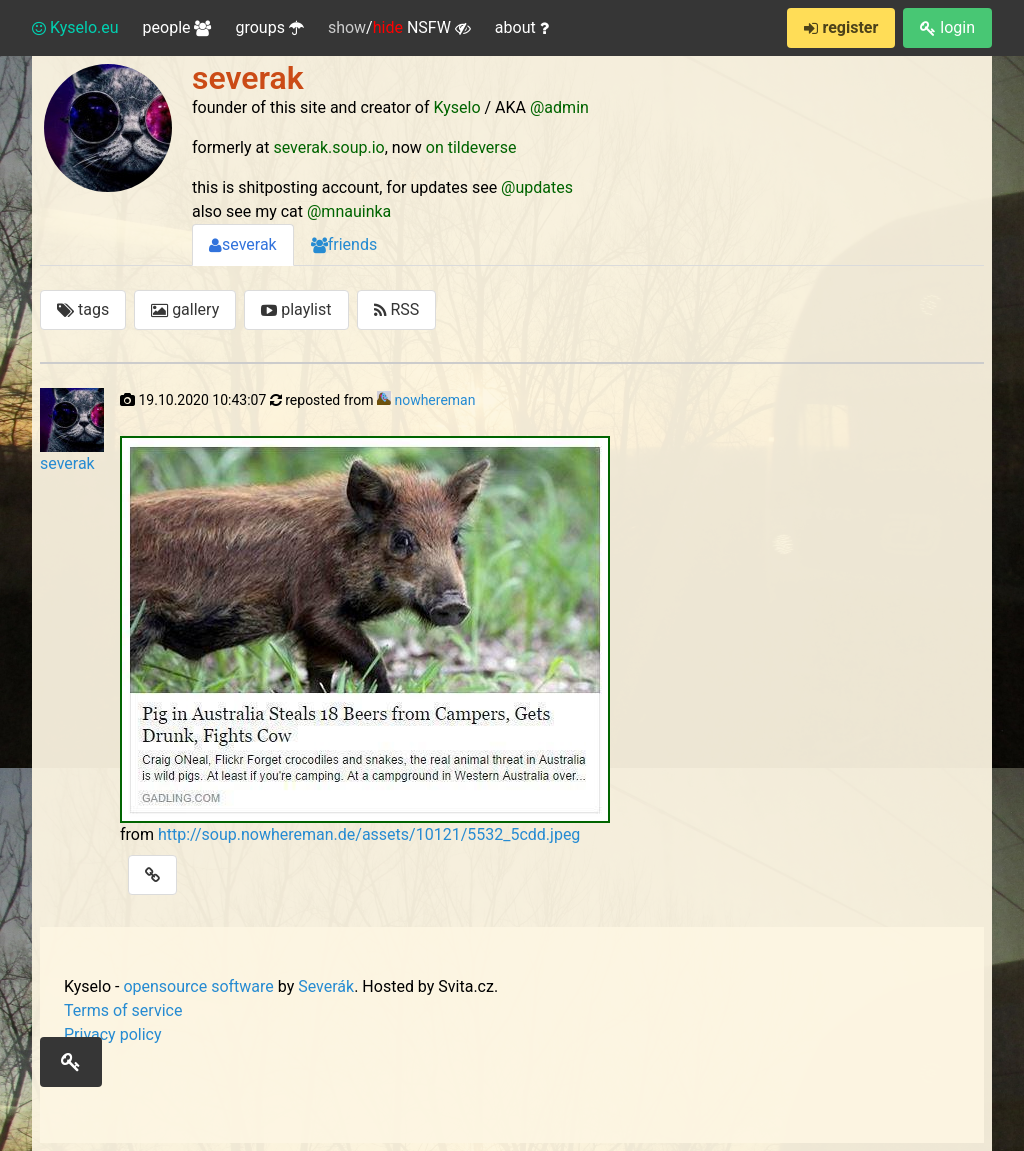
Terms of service (123, 1010)
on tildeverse (471, 147)
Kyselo (457, 107)
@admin (559, 107)
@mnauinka (349, 211)
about (522, 27)
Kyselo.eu (75, 27)
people (177, 27)
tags (83, 309)
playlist (296, 309)
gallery (185, 309)
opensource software (198, 986)
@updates (537, 187)
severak (243, 244)
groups (269, 27)
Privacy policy (113, 1034)
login (947, 27)
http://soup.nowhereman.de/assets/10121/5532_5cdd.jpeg (369, 834)
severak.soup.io (328, 147)
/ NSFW (399, 28)
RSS (397, 309)
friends (344, 244)
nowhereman (434, 400)
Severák (326, 986)
